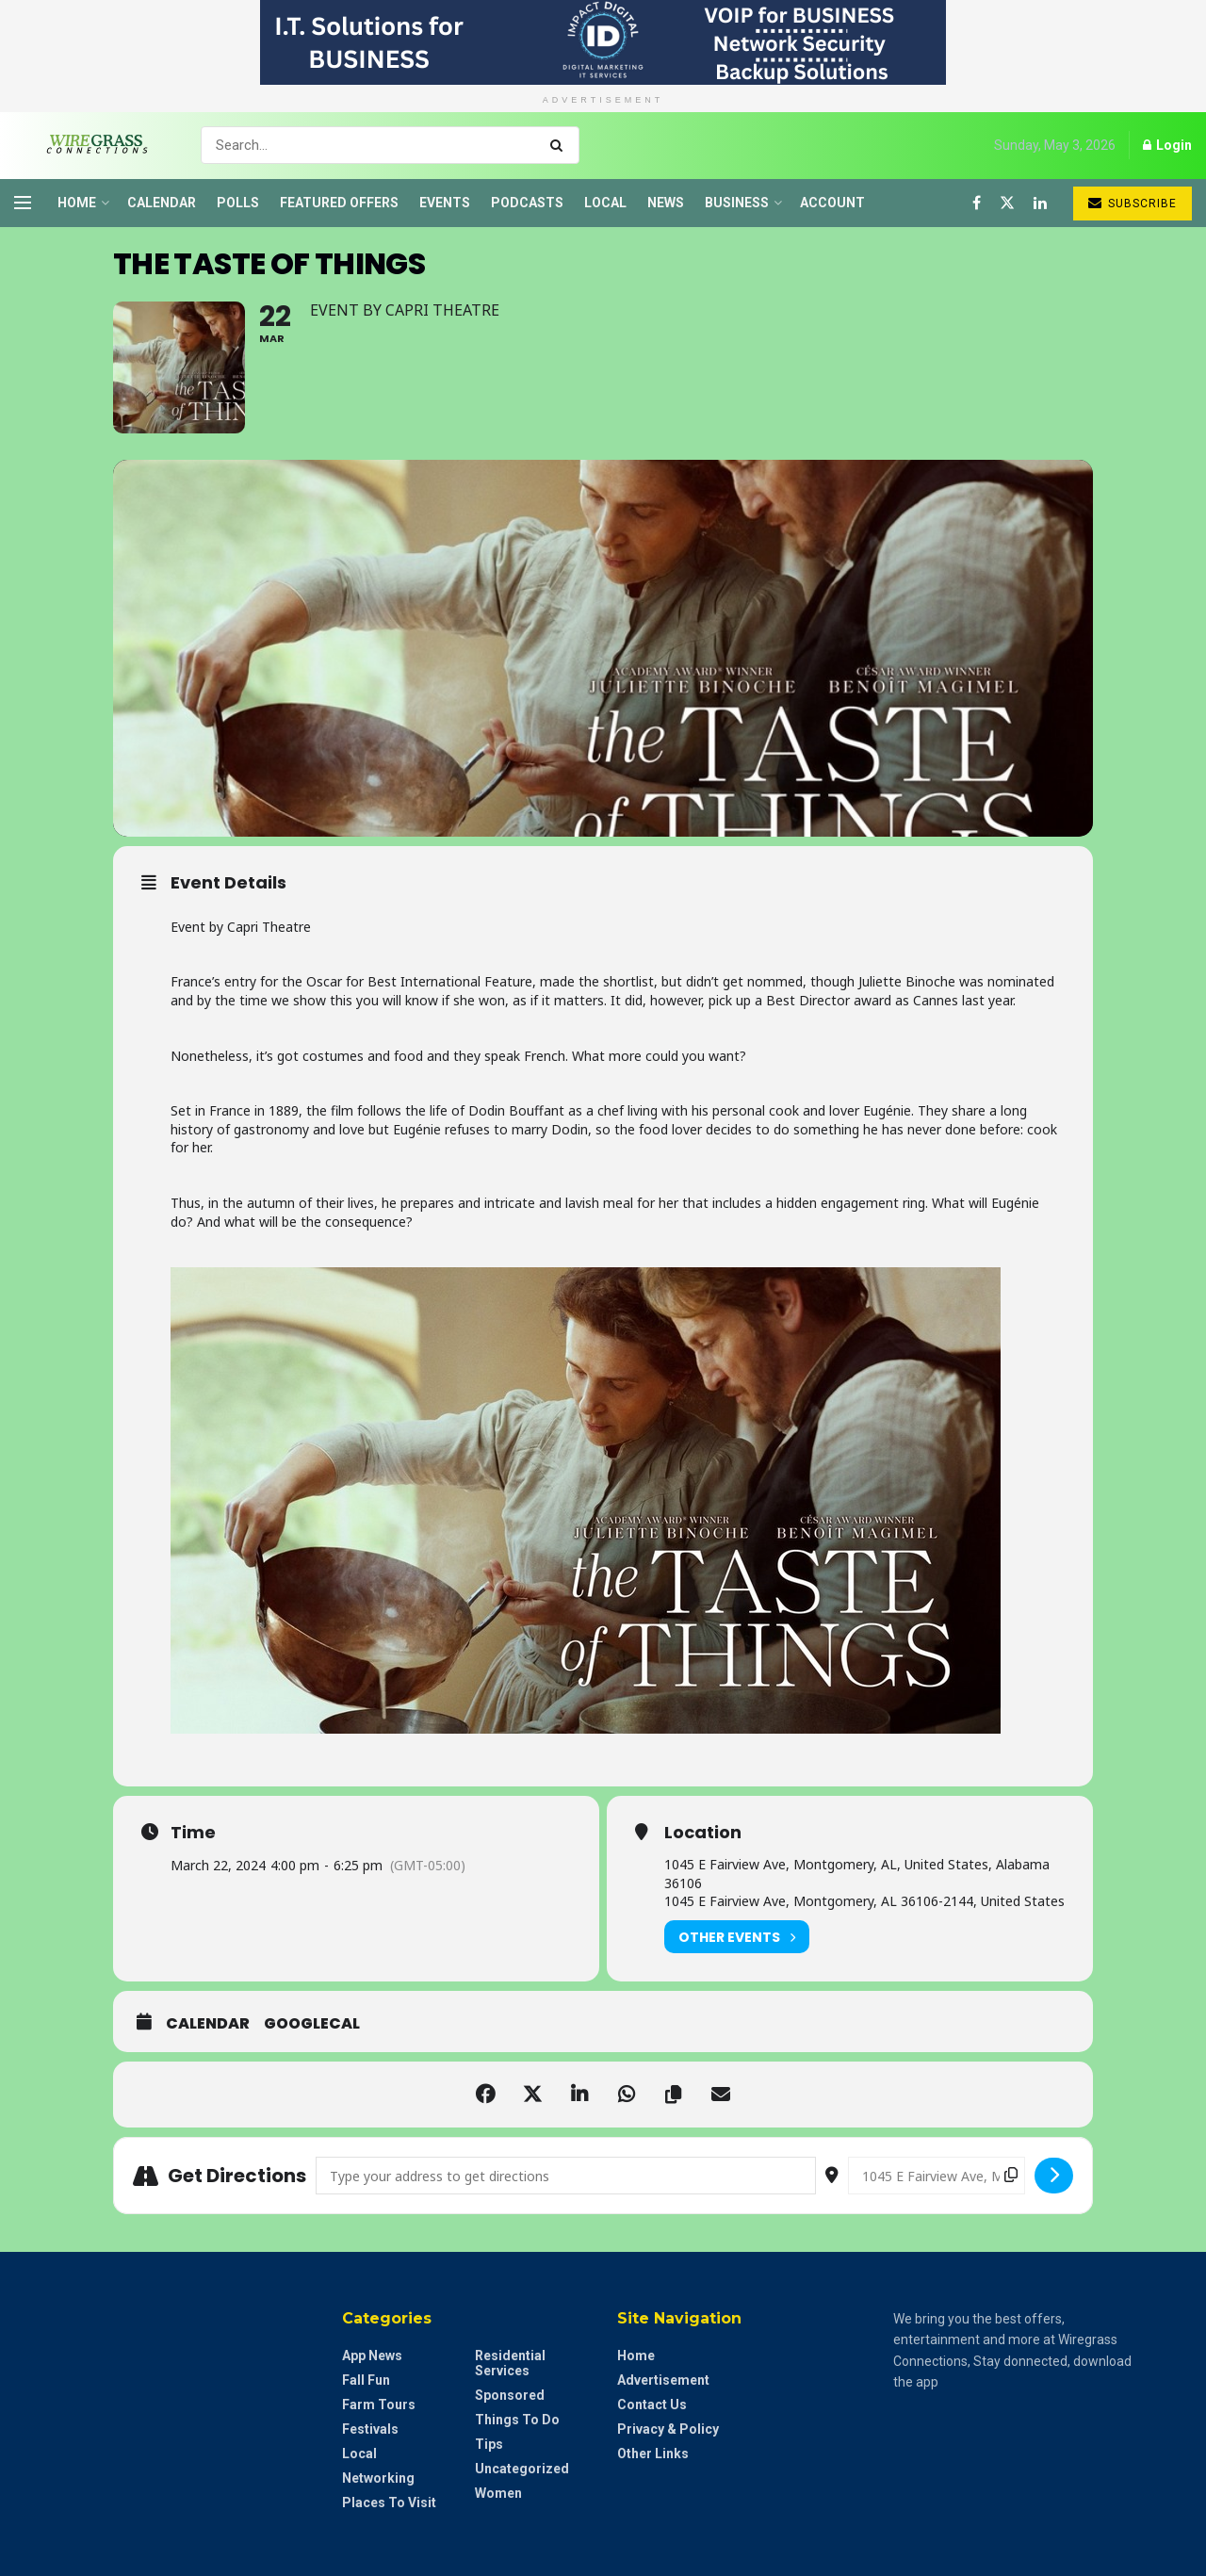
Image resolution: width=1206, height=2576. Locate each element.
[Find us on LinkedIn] (1040, 203)
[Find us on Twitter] (1007, 203)
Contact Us (652, 2404)
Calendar (161, 202)
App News (372, 2355)
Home (76, 202)
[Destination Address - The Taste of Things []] (936, 2175)
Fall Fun (366, 2380)
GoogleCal (312, 2023)
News (665, 202)
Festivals (370, 2429)
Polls (238, 202)
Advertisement (663, 2380)
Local (605, 202)
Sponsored (510, 2395)
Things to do (517, 2419)
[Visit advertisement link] (603, 42)
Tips (489, 2444)
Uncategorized (522, 2468)
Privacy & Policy (668, 2429)
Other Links (653, 2453)
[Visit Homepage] (91, 145)
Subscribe (1132, 203)
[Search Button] (560, 145)
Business (737, 202)
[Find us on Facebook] (976, 203)
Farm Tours (379, 2404)
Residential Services (510, 2363)
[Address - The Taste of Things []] (566, 2175)
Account (832, 202)
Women (498, 2493)
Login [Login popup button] (1167, 145)
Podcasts (527, 202)
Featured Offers (339, 202)
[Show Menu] (22, 202)
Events (444, 202)
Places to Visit (389, 2502)
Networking (378, 2478)
